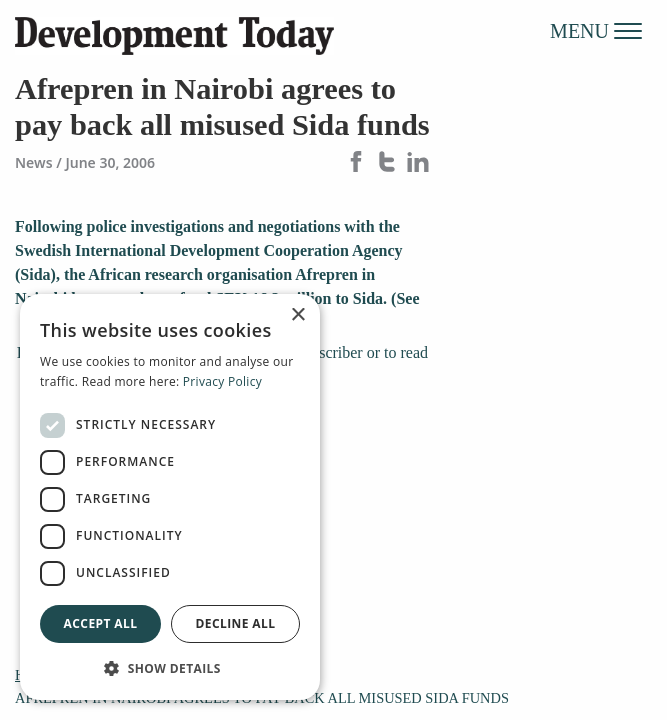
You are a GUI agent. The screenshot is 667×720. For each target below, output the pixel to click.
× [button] (297, 315)
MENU (596, 30)
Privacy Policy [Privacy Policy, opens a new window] (222, 381)
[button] (170, 668)
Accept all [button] (101, 623)
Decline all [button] (236, 623)
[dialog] (170, 497)
